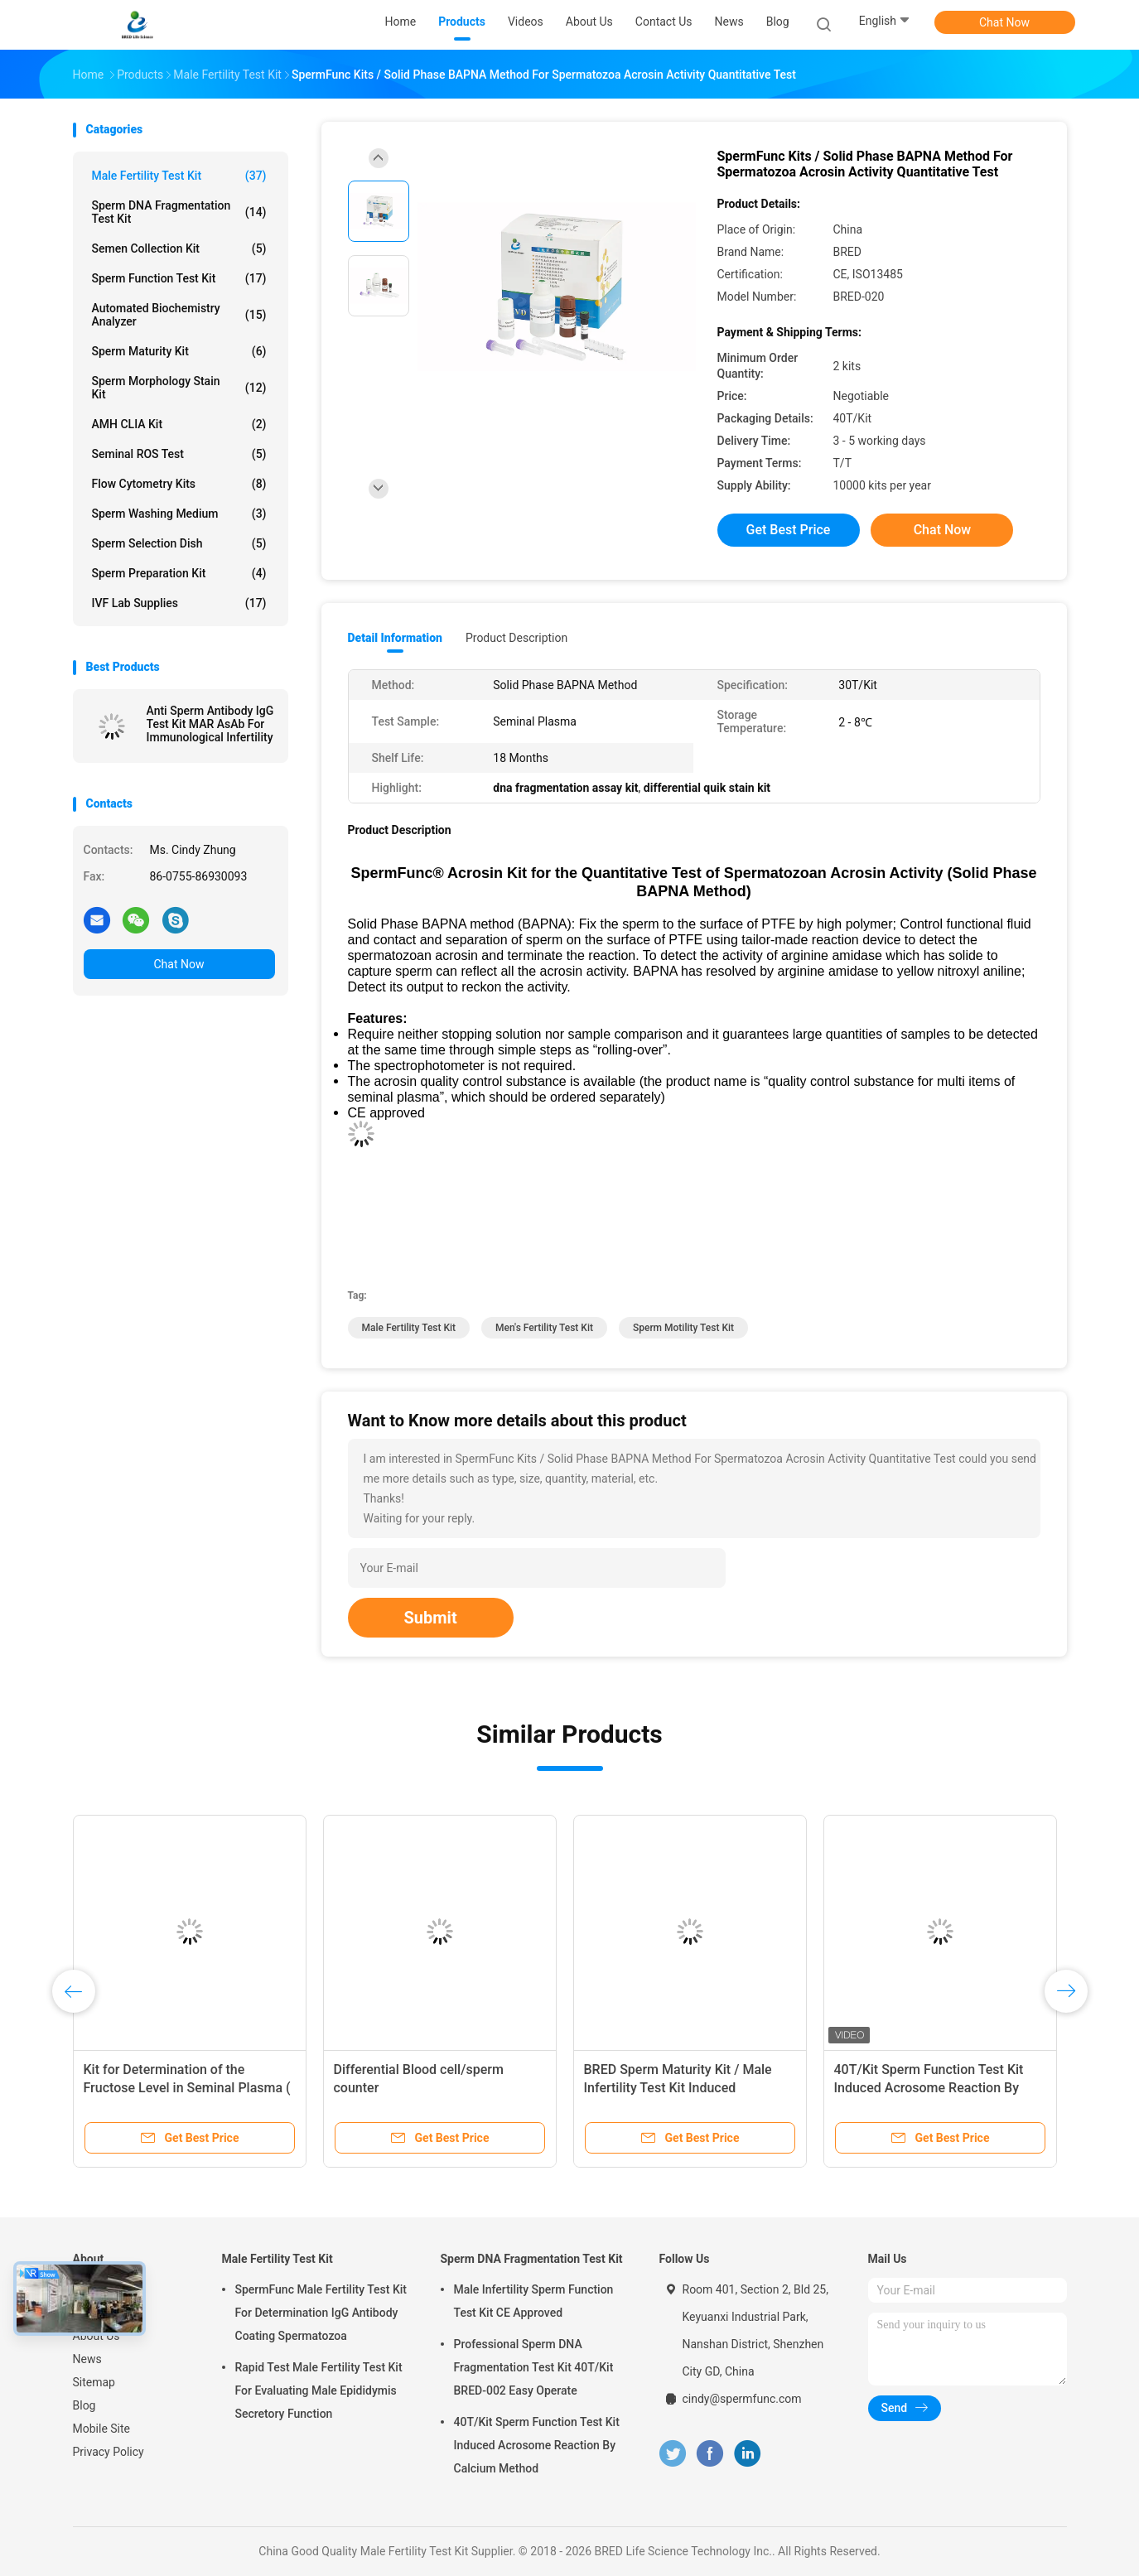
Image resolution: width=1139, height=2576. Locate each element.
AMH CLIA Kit (179, 424)
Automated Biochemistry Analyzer (179, 314)
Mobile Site (102, 2428)
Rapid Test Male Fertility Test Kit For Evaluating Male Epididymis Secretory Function (319, 2390)
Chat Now (1004, 22)
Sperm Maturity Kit (179, 351)
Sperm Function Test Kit (179, 278)
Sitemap (94, 2382)
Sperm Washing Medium (179, 513)
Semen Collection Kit (179, 248)
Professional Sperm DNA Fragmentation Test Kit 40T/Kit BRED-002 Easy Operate (534, 2367)
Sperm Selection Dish (179, 543)
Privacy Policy (108, 2451)
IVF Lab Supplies (179, 603)
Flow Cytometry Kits (179, 483)
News (87, 2359)
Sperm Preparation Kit (179, 573)
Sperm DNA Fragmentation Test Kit (179, 212)
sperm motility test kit (683, 1328)
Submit (430, 1618)
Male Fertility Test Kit (179, 175)
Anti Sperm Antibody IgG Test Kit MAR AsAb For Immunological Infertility (210, 724)
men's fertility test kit (544, 1328)
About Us (96, 2335)
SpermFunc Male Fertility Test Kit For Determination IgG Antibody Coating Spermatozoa (321, 2312)
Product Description (516, 637)
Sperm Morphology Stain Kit (179, 387)
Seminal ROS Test (179, 454)
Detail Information (395, 637)
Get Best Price (788, 530)
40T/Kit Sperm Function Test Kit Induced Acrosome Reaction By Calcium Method (929, 2088)
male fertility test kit (409, 1328)
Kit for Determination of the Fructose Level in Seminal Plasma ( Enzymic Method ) (187, 2088)
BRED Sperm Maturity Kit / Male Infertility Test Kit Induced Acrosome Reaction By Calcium (678, 2088)
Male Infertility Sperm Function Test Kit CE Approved (534, 2301)
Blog (84, 2405)
